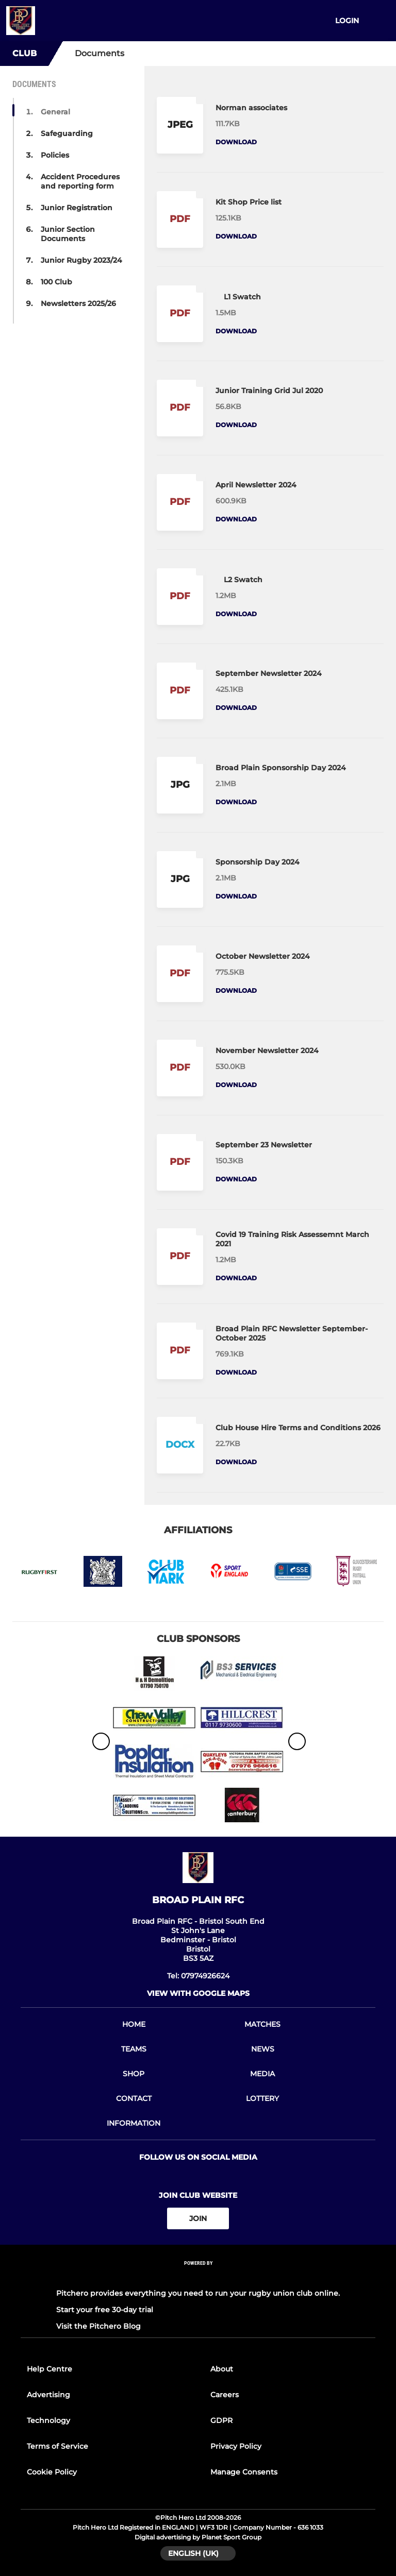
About (221, 2369)
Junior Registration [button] (76, 207)
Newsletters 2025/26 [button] (78, 303)
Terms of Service (57, 2446)
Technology (48, 2420)
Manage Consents (243, 2472)
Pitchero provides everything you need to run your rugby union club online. (198, 2293)
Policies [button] (55, 155)
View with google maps (198, 1993)
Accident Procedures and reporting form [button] (80, 181)
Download (236, 142)
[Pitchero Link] (198, 2277)
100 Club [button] (56, 281)
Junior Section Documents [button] (68, 234)
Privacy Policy (235, 2446)
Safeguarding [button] (67, 133)
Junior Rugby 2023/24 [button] (81, 260)
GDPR (221, 2420)
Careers (224, 2394)
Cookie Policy (52, 2472)
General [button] (55, 111)
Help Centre (49, 2369)
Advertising (48, 2394)
